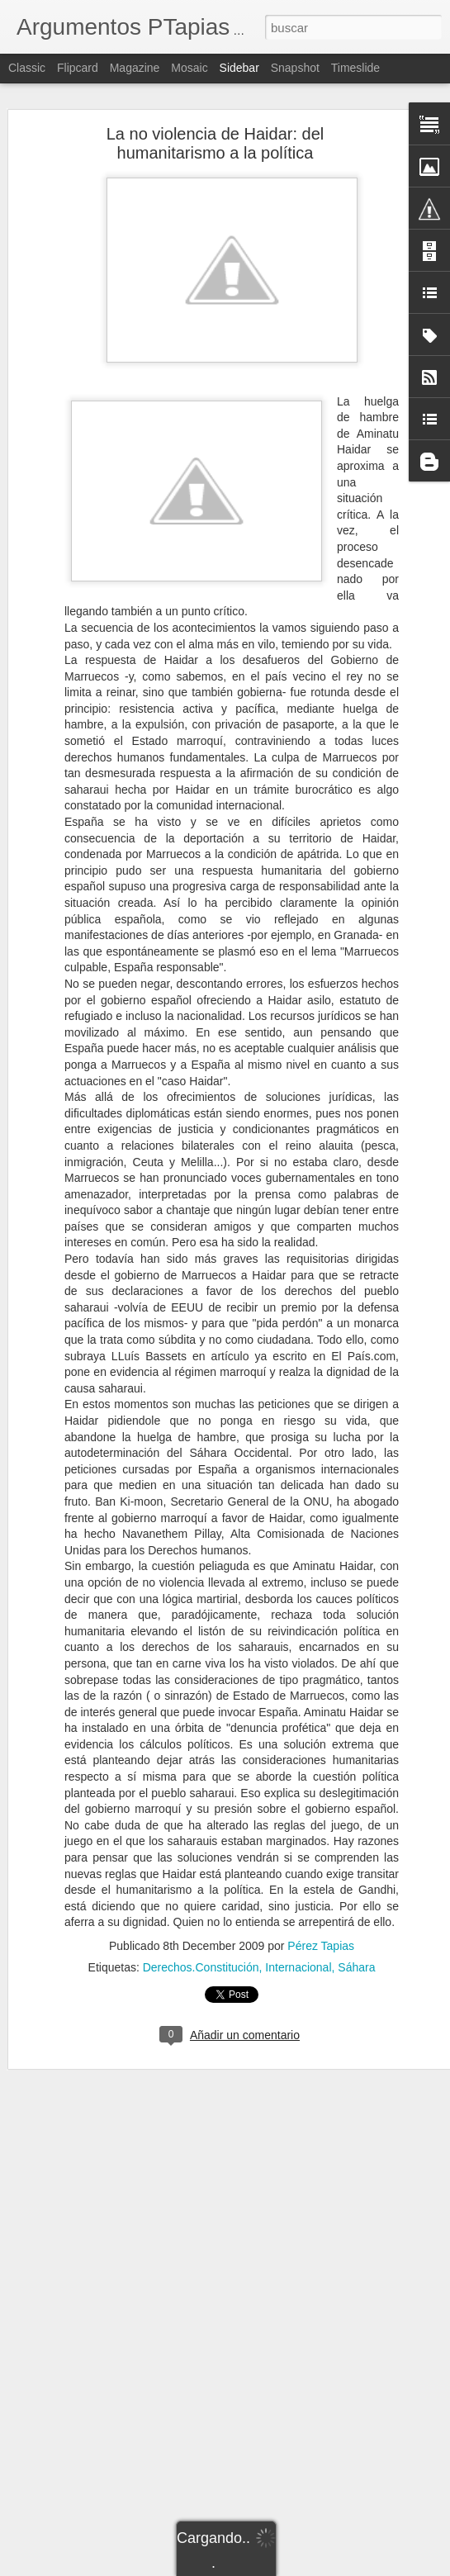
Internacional (298, 1967)
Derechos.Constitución (201, 1967)
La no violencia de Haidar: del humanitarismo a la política (215, 143)
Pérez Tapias (320, 1945)
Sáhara (356, 1967)
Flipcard (77, 67)
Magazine (135, 67)
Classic (26, 67)
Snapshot (295, 67)
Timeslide (355, 67)
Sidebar (239, 67)
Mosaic (189, 67)
